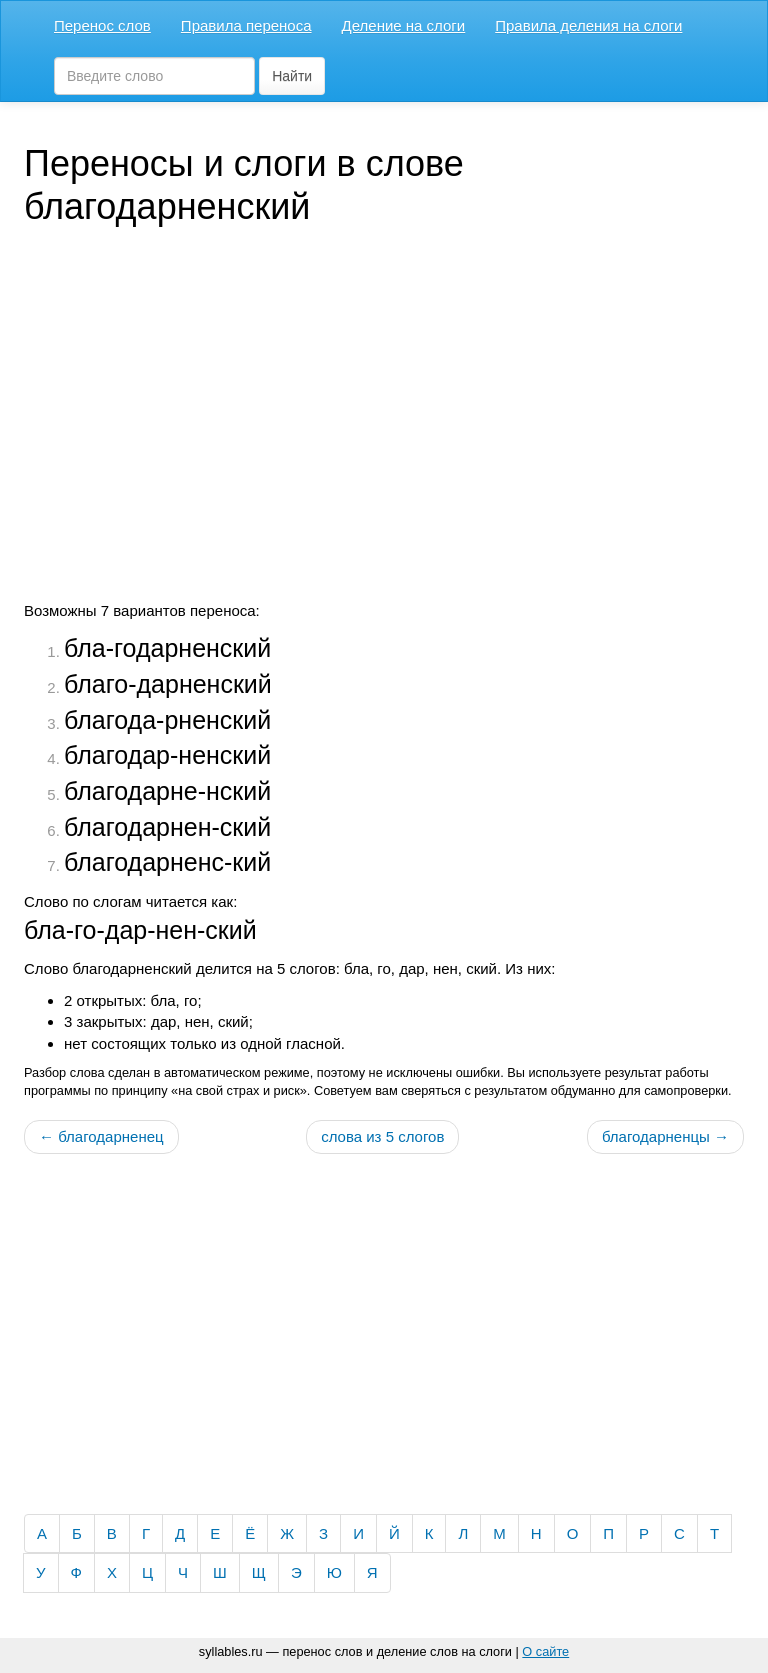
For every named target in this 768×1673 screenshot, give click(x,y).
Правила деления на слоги (588, 25)
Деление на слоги (404, 25)
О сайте (545, 1651)
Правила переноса (246, 25)
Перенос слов (102, 25)
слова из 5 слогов (382, 1136)
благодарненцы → (665, 1136)
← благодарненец (101, 1136)
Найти (292, 76)
